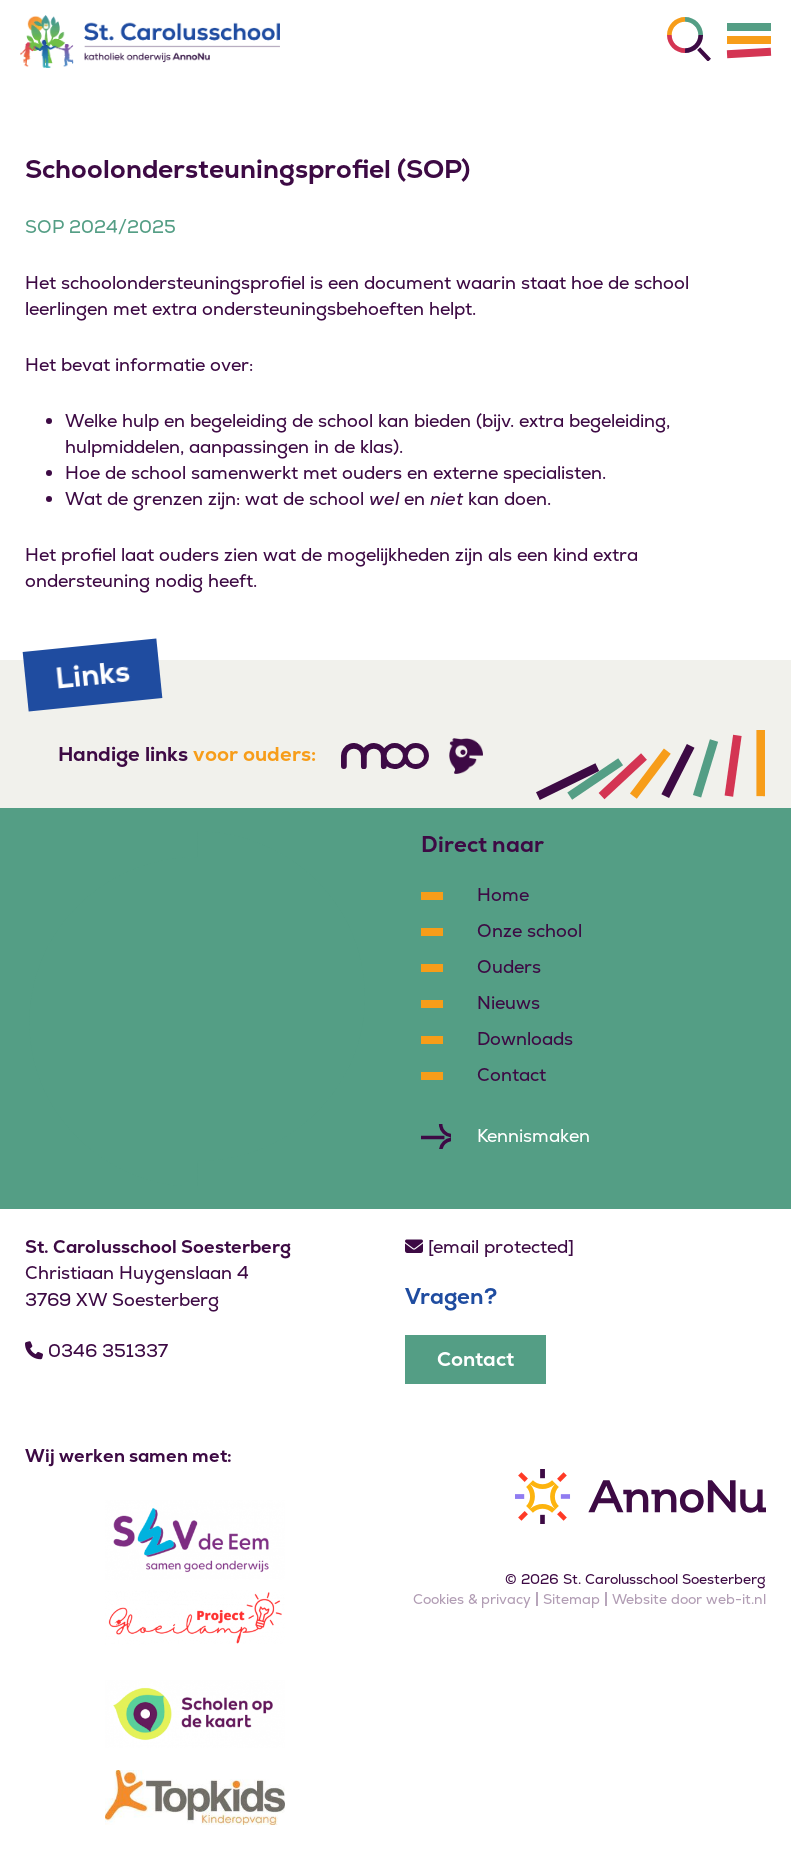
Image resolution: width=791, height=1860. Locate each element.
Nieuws (508, 1002)
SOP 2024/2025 (100, 226)
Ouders (509, 966)
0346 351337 (96, 1350)
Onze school (529, 930)
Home (503, 894)
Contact (511, 1074)
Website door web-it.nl (689, 1599)
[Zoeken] (689, 39)
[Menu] (749, 40)
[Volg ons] (385, 756)
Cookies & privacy (472, 1599)
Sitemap (571, 1599)
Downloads (525, 1038)
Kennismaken (533, 1135)
